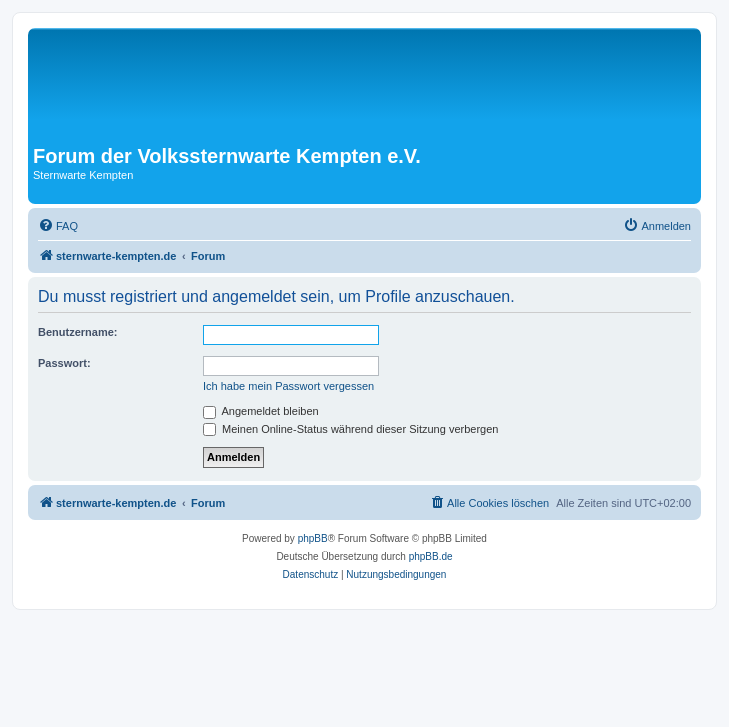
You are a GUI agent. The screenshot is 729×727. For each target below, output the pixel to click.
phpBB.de (431, 556)
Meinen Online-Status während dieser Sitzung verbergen (350, 429)
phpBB (313, 538)
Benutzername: (77, 332)
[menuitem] (58, 226)
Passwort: (64, 363)
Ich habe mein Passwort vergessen (288, 386)
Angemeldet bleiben (261, 411)
